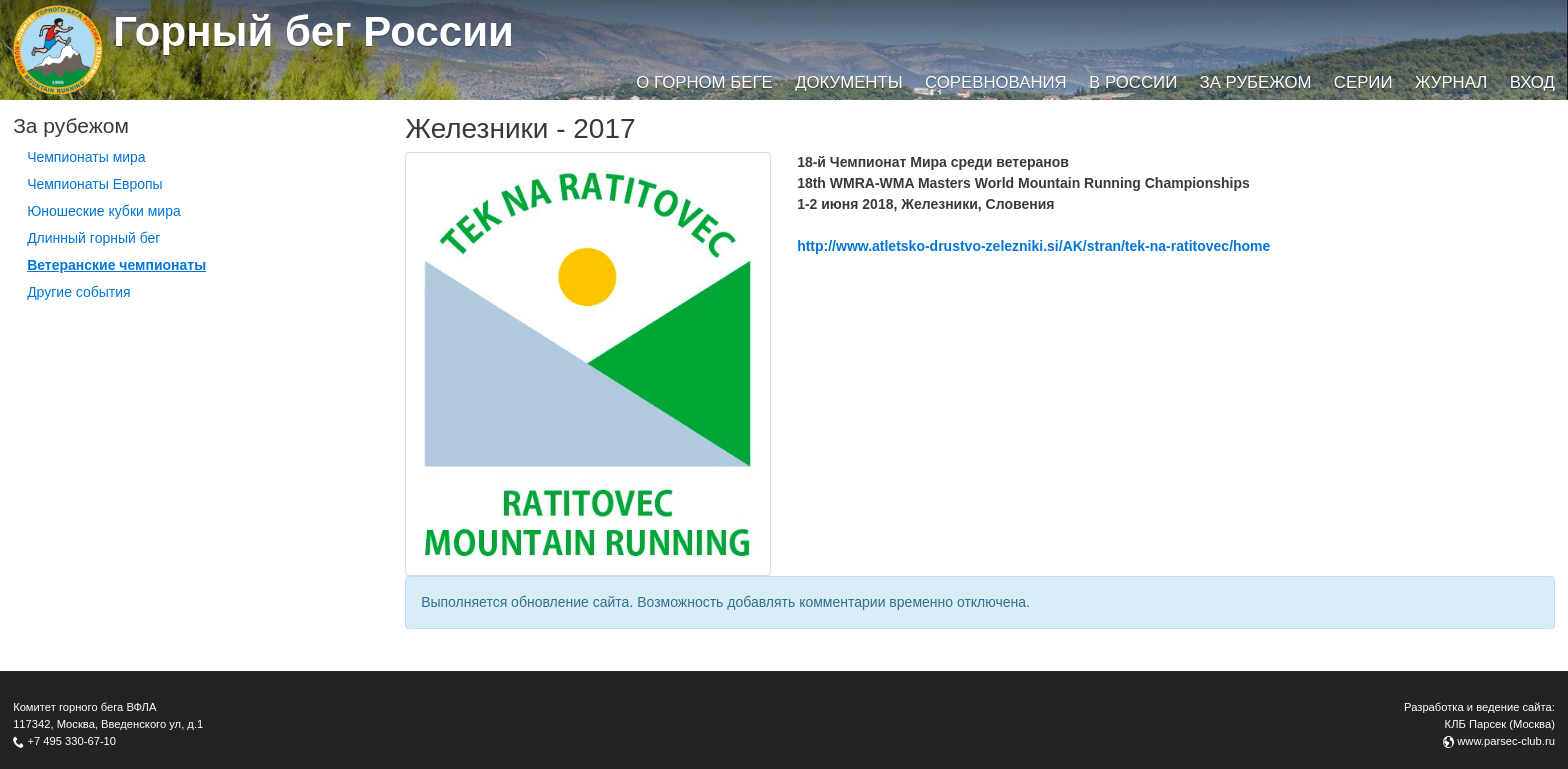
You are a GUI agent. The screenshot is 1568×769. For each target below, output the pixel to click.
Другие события (79, 292)
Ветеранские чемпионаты (116, 265)
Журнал (1451, 82)
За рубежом (1256, 82)
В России (1133, 82)
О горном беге (704, 82)
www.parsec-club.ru (1506, 741)
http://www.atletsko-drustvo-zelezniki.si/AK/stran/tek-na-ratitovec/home (1033, 246)
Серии (1363, 82)
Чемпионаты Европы (95, 184)
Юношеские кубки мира (104, 211)
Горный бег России (313, 31)
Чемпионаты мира (86, 157)
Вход (1532, 82)
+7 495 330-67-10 (71, 741)
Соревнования (996, 82)
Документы (848, 82)
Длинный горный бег (93, 238)
